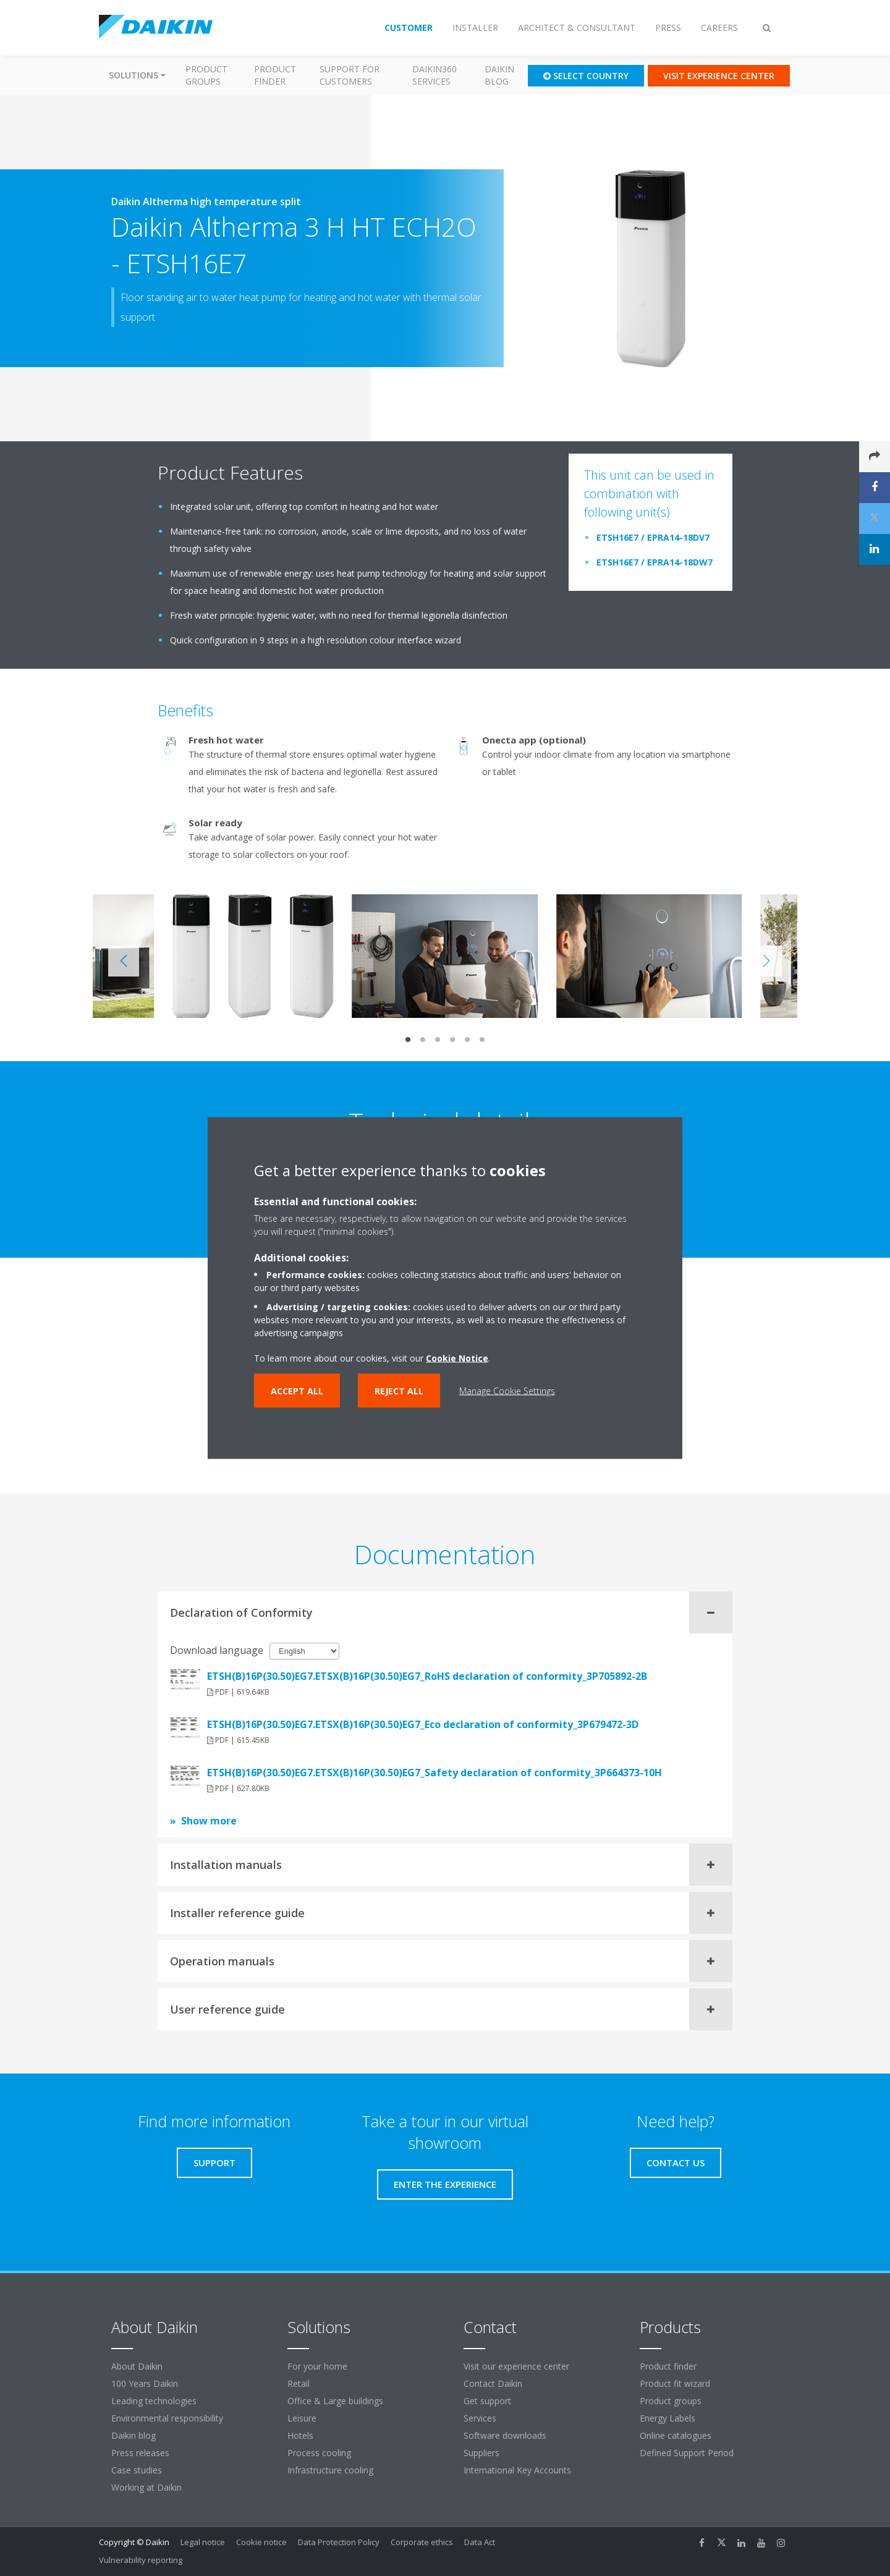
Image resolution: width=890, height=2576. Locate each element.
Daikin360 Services (434, 75)
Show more (209, 1821)
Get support (487, 2401)
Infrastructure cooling (330, 2470)
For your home (317, 2366)
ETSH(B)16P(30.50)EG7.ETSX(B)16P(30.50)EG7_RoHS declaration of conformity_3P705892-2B (427, 1676)
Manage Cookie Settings (507, 1391)
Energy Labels (667, 2418)
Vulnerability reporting (140, 2559)
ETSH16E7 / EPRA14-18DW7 (654, 562)
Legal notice (202, 2542)
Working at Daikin (146, 2487)
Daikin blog (499, 75)
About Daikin (137, 2366)
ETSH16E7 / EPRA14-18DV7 (653, 537)
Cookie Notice (457, 1358)
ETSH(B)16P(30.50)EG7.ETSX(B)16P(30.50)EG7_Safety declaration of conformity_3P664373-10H (434, 1772)
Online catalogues (675, 2435)
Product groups (206, 75)
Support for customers (349, 75)
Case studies (136, 2470)
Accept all (297, 1391)
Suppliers (481, 2453)
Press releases (140, 2453)
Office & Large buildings (335, 2401)
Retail (298, 2383)
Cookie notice (261, 2542)
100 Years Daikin (144, 2383)
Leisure (301, 2418)
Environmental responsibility (167, 2418)
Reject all (399, 1391)
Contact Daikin (493, 2383)
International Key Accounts (517, 2470)
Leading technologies (154, 2401)
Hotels (300, 2435)
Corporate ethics (422, 2542)
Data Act (479, 2542)
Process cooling (319, 2453)
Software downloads (505, 2435)
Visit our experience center (516, 2366)
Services (480, 2418)
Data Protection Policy (338, 2542)
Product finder (275, 75)
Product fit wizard (675, 2383)
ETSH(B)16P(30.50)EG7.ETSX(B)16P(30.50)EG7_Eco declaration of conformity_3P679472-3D (422, 1724)
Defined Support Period (688, 2453)
